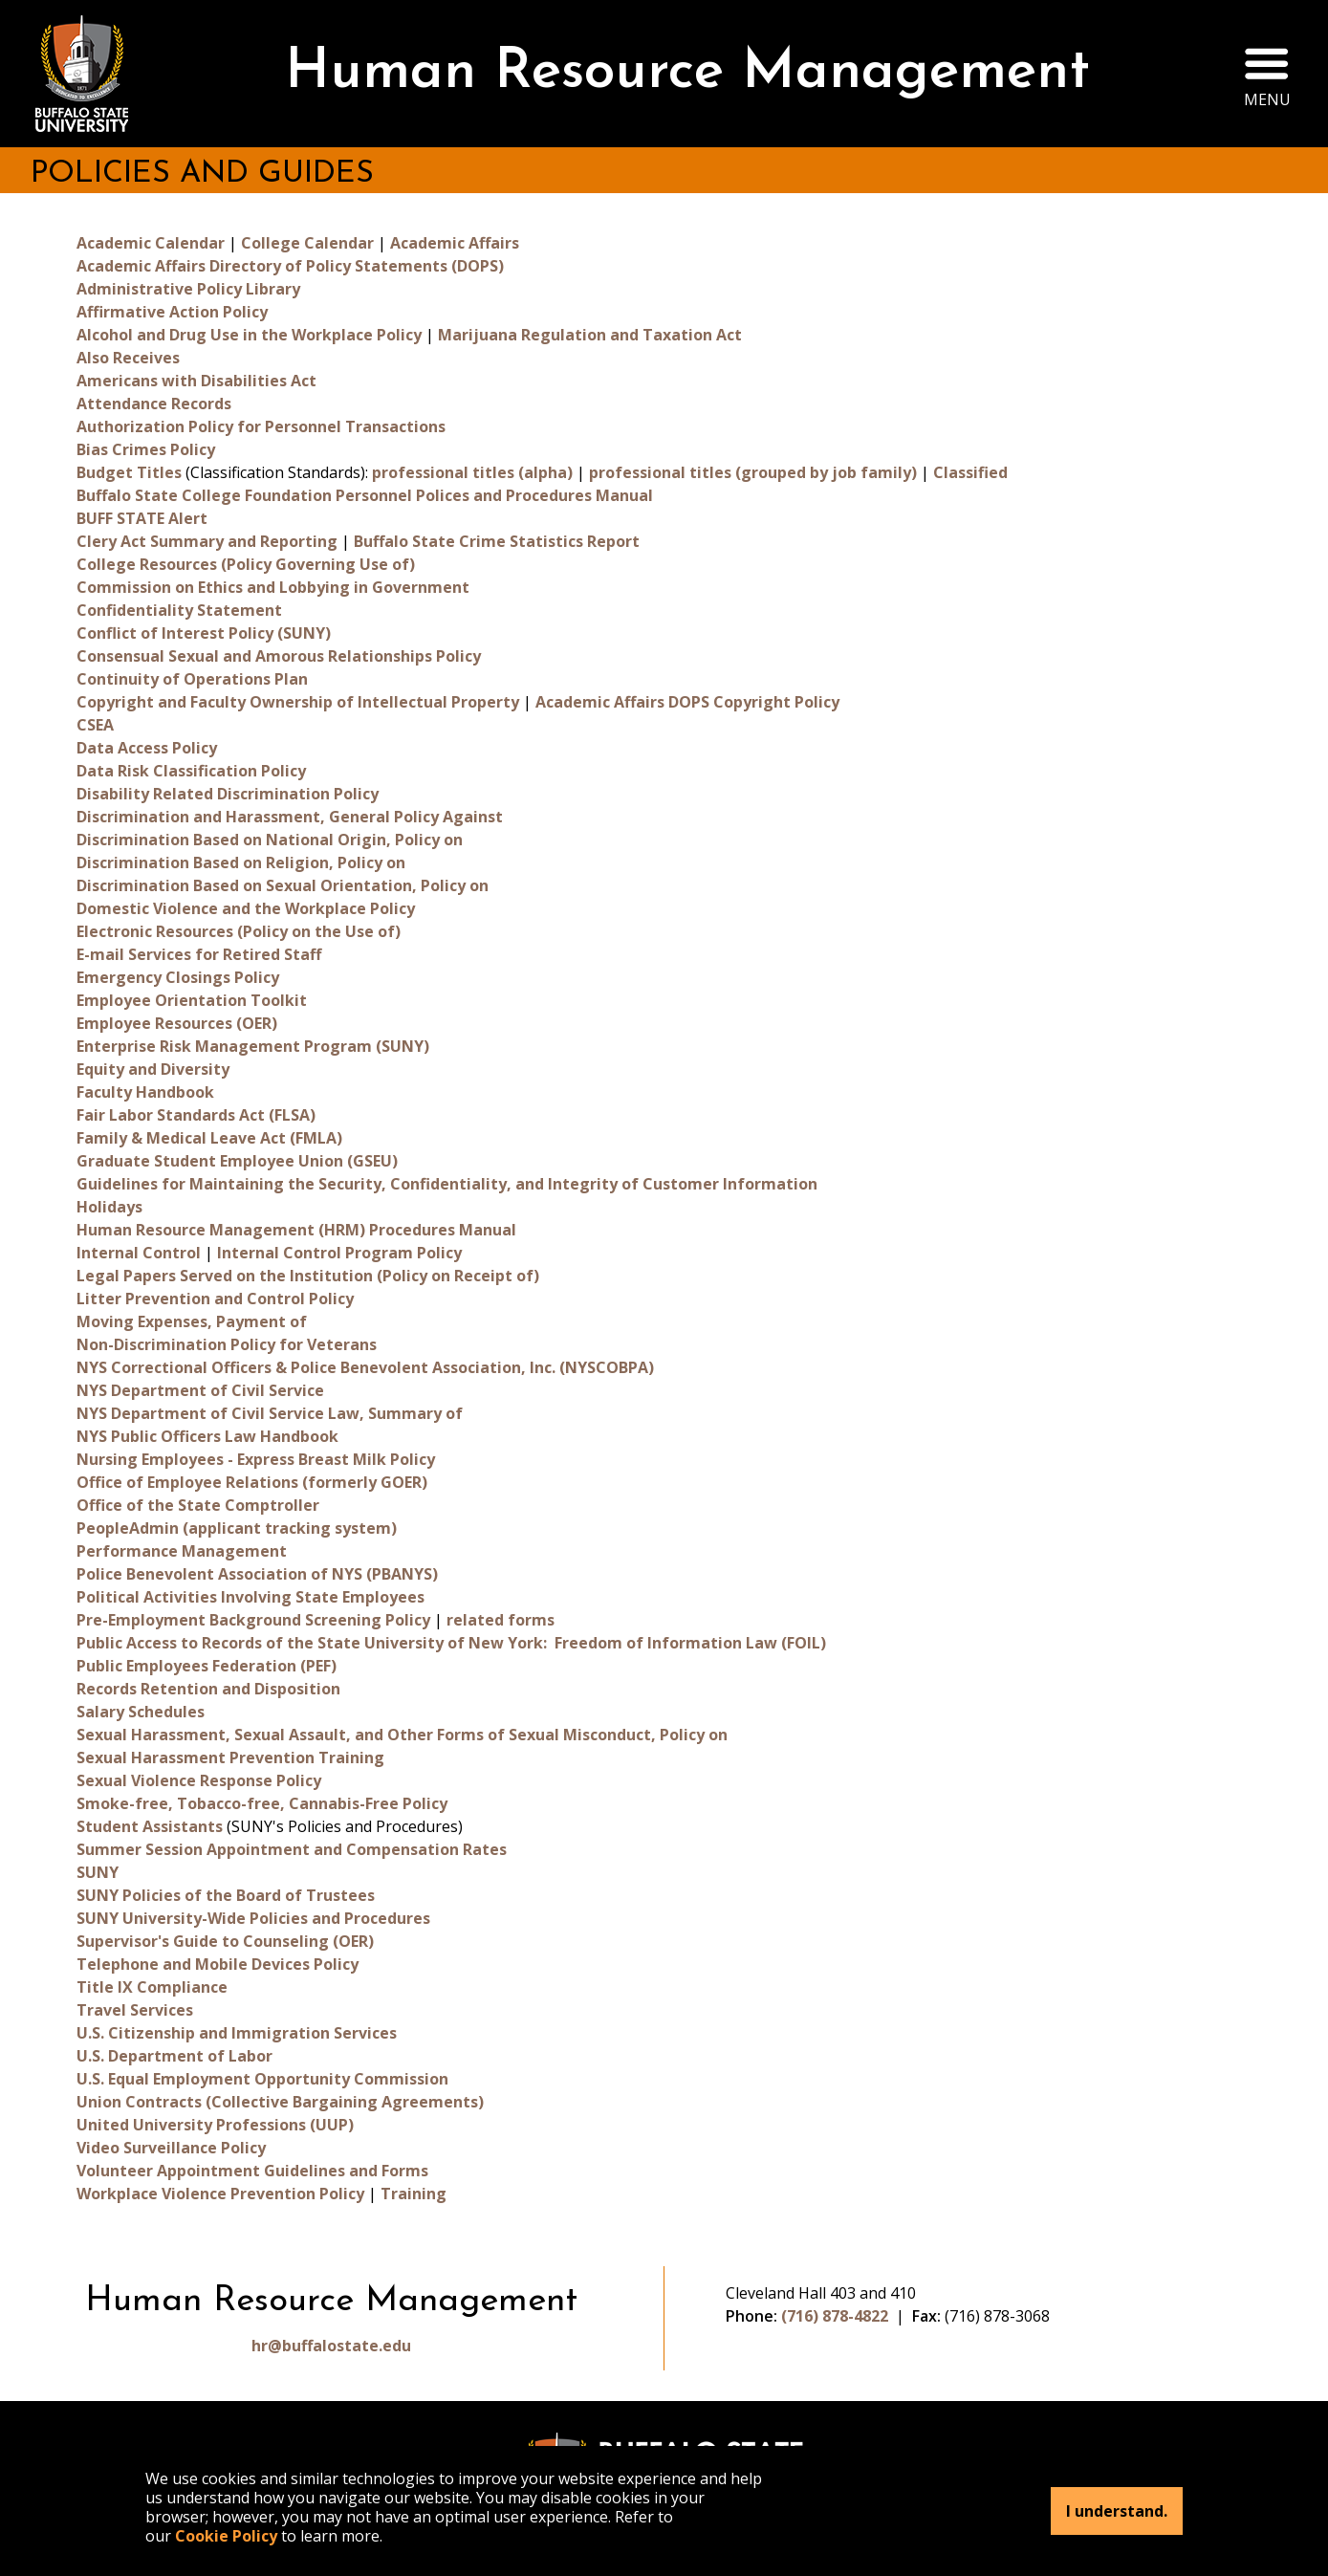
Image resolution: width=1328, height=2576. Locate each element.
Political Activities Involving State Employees (250, 1596)
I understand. (1116, 2510)
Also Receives (128, 357)
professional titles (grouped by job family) (753, 472)
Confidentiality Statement (179, 610)
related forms (500, 1619)
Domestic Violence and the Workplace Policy (245, 908)
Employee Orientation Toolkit (191, 1000)
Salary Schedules (140, 1711)
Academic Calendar (150, 242)
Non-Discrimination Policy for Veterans (226, 1344)
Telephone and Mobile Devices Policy (217, 1964)
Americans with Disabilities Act (196, 380)
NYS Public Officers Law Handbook (207, 1436)
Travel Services (134, 2009)
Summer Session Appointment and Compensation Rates (291, 1849)
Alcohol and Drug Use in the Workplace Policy (249, 334)
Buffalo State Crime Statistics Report (497, 541)
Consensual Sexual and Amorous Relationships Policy (278, 655)
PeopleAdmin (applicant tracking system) (236, 1528)
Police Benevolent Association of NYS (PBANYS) (257, 1573)
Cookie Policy (226, 2535)
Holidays (109, 1206)
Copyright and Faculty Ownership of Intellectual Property (297, 701)
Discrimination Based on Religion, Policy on (240, 862)
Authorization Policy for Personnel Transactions (261, 426)
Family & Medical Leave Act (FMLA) (209, 1137)
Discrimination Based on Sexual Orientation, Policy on (282, 885)
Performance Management (181, 1550)
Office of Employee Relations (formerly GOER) (251, 1482)
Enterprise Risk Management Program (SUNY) (252, 1046)
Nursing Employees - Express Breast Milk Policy (255, 1459)
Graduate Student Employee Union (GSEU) (237, 1160)
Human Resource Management (687, 73)
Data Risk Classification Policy (191, 770)
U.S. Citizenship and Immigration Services (236, 2032)
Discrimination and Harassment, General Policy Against (289, 816)
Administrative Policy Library (188, 288)
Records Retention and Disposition (208, 1688)
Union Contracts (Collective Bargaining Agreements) (280, 2101)
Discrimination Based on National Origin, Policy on (269, 839)
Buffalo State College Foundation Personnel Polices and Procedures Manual (364, 495)
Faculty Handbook (145, 1091)
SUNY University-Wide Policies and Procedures (253, 1918)
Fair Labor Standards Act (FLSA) (196, 1114)
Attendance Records (153, 403)
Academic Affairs (454, 242)
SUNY (97, 1872)
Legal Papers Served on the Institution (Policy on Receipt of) (307, 1275)
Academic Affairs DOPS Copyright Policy (687, 701)
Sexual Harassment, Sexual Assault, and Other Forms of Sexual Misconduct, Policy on (402, 1734)
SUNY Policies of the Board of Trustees (225, 1895)
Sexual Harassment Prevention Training (230, 1757)
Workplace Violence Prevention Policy (220, 2193)
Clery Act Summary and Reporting (206, 541)
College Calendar (307, 242)
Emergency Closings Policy (177, 977)
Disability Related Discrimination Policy (227, 793)
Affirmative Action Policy (172, 311)
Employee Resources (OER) (176, 1023)
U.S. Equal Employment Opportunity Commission (262, 2078)
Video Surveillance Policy (171, 2147)
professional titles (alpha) (472, 472)
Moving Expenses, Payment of (191, 1321)
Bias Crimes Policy (145, 449)
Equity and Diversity (152, 1069)
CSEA (95, 724)
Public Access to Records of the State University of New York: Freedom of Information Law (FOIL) (451, 1642)
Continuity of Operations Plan (192, 678)
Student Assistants (149, 1826)
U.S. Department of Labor (174, 2055)
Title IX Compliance (152, 1986)
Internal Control (138, 1252)
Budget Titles (129, 472)
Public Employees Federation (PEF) (206, 1665)
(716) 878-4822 (834, 2315)
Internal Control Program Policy (339, 1252)
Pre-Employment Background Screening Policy (253, 1619)
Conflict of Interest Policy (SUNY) (203, 633)
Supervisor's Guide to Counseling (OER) (225, 1941)
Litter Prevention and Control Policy (215, 1298)
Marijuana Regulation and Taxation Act (590, 334)
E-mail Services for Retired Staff (198, 954)
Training (413, 2193)
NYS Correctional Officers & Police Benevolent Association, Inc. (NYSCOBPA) (365, 1367)
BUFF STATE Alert (141, 518)
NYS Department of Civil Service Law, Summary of (269, 1413)
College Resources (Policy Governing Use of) (245, 564)
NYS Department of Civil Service (200, 1390)
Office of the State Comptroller (197, 1505)
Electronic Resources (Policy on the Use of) (238, 931)
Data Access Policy (146, 747)
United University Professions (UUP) (215, 2124)
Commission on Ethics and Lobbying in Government (272, 587)
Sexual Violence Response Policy (198, 1780)
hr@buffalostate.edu (331, 2345)
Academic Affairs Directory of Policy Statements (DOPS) (290, 265)
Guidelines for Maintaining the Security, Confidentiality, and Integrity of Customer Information (446, 1183)
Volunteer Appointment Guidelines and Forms (252, 2170)
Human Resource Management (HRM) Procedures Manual (296, 1229)
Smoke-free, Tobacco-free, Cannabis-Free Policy (261, 1803)
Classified (970, 472)
